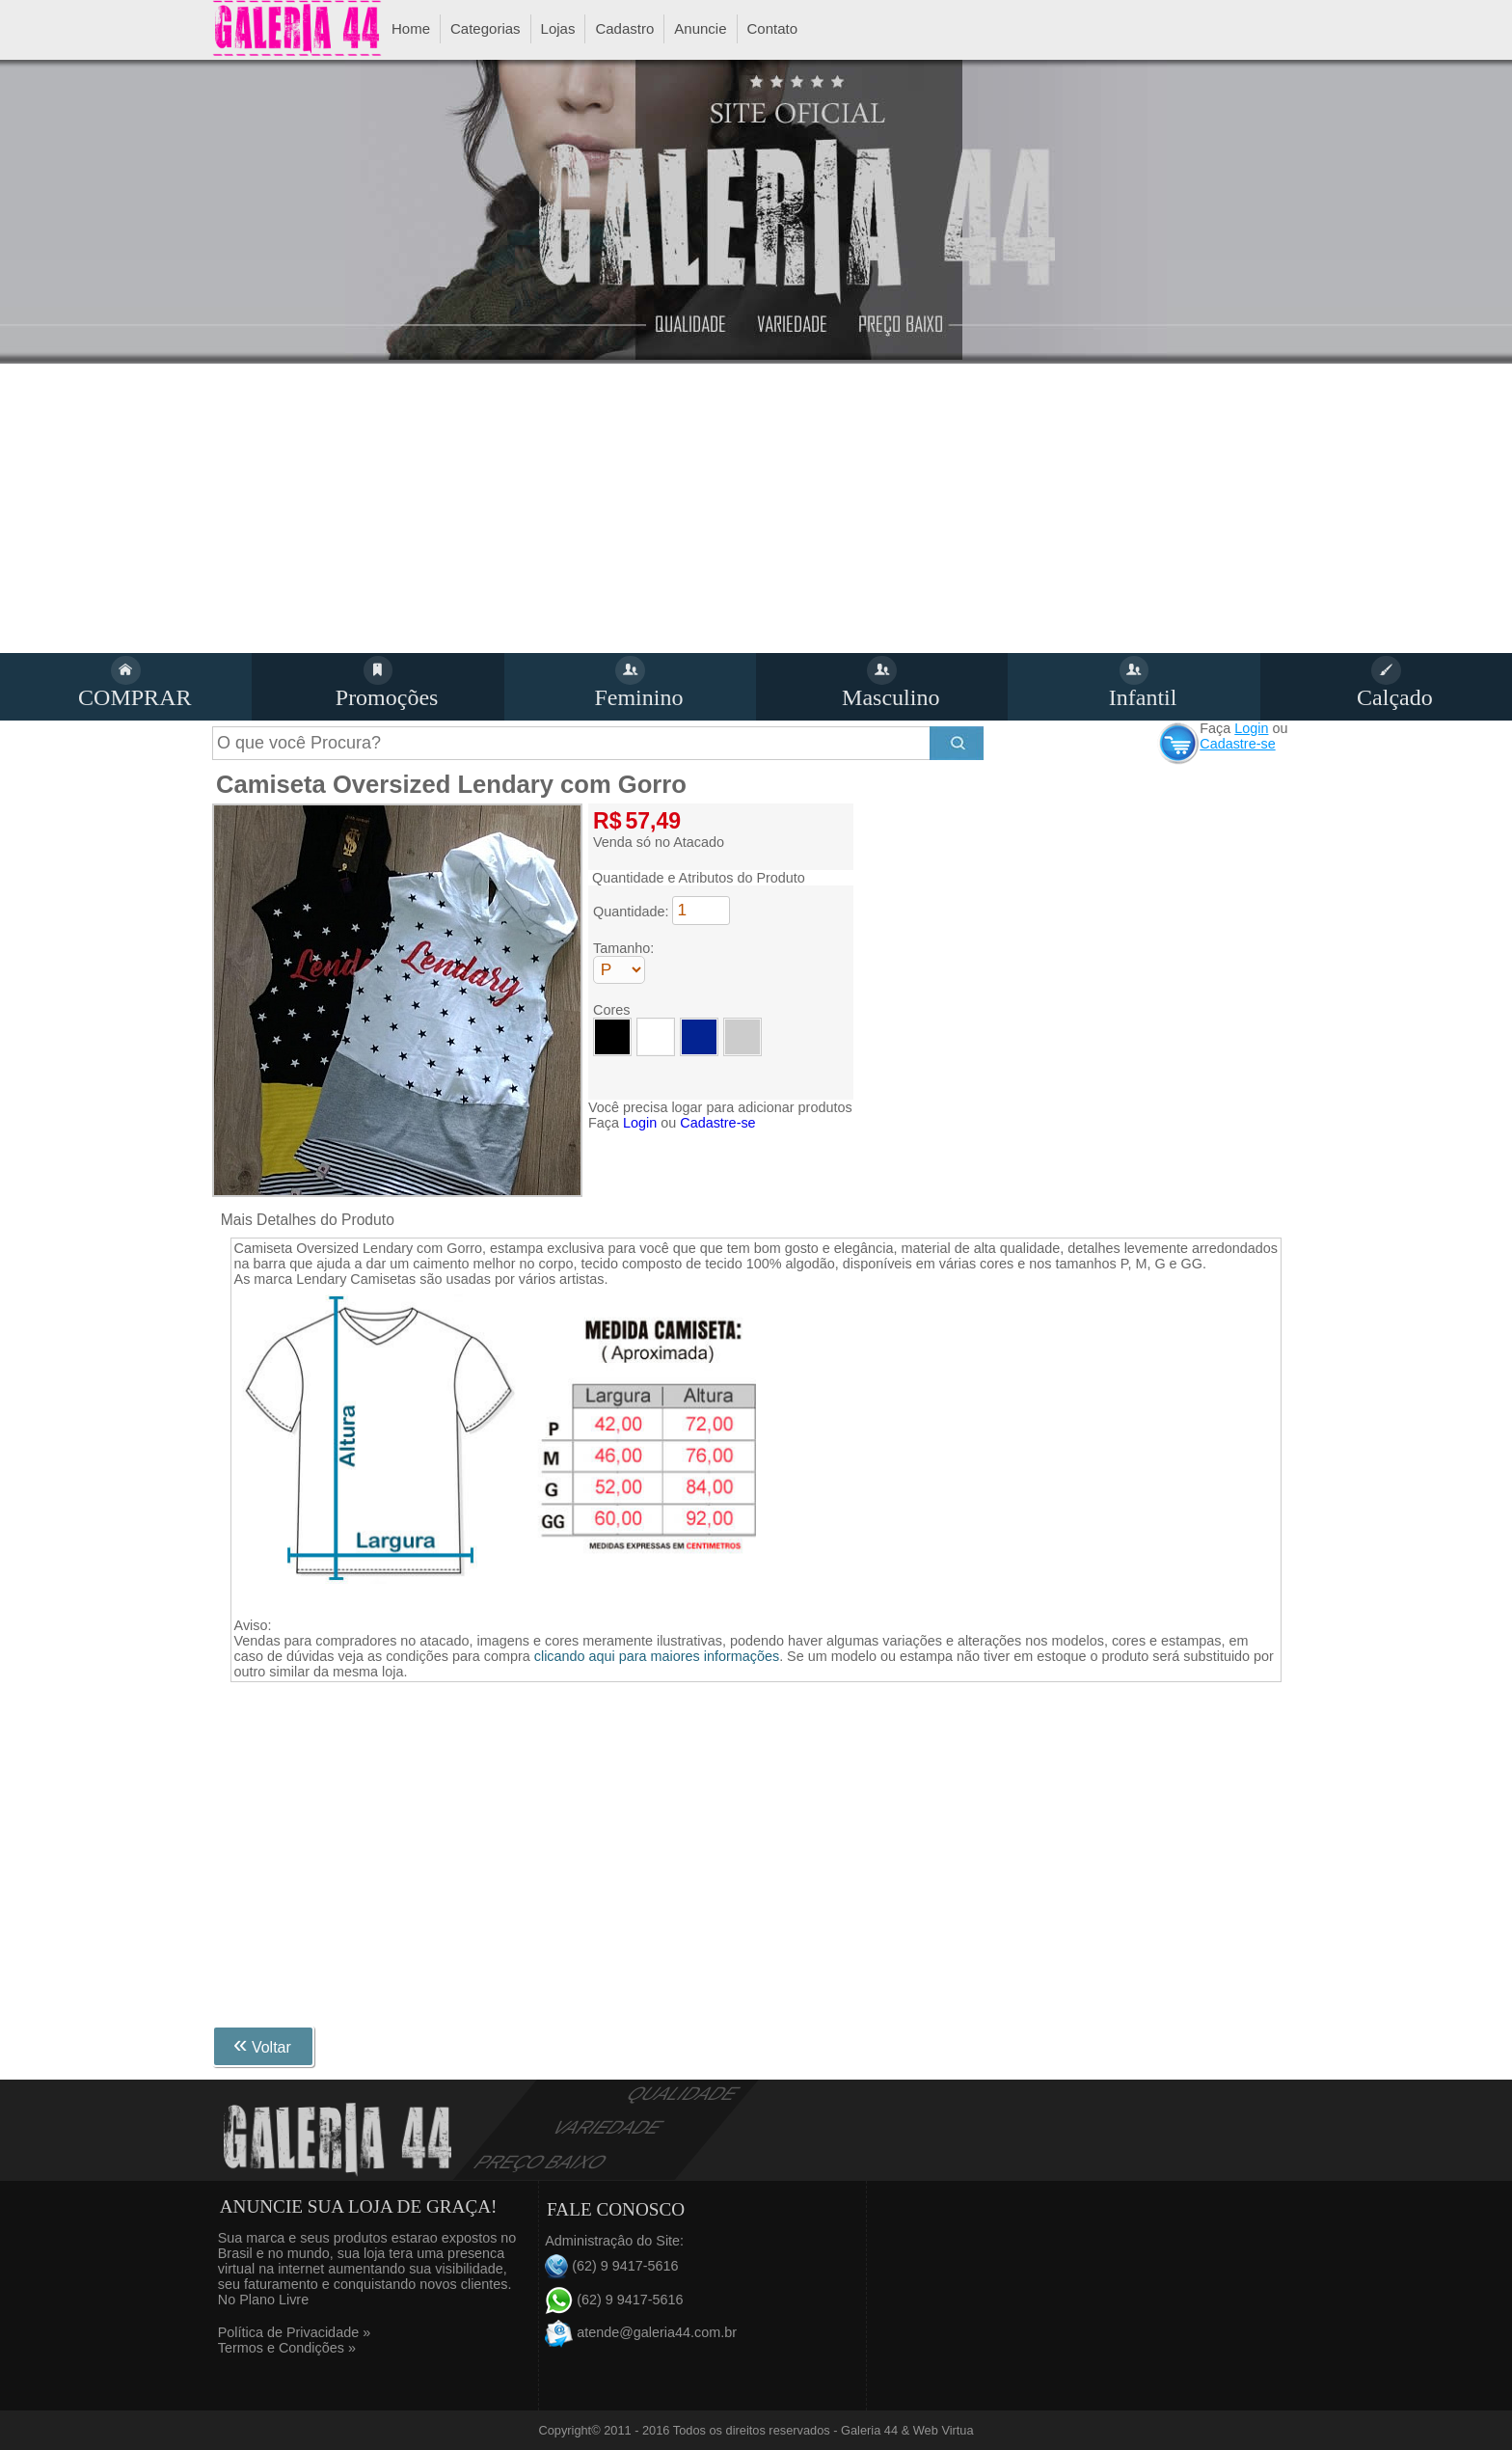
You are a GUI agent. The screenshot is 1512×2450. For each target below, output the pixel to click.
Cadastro (624, 28)
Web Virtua (943, 2430)
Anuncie (700, 28)
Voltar (262, 2043)
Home (411, 28)
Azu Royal (699, 1037)
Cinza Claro (742, 1037)
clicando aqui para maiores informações (656, 1656)
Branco (655, 1037)
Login (1251, 728)
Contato (772, 28)
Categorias (485, 28)
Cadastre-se (1237, 743)
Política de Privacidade (294, 2332)
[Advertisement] (756, 508)
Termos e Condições (287, 2347)
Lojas (558, 28)
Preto (612, 1037)
